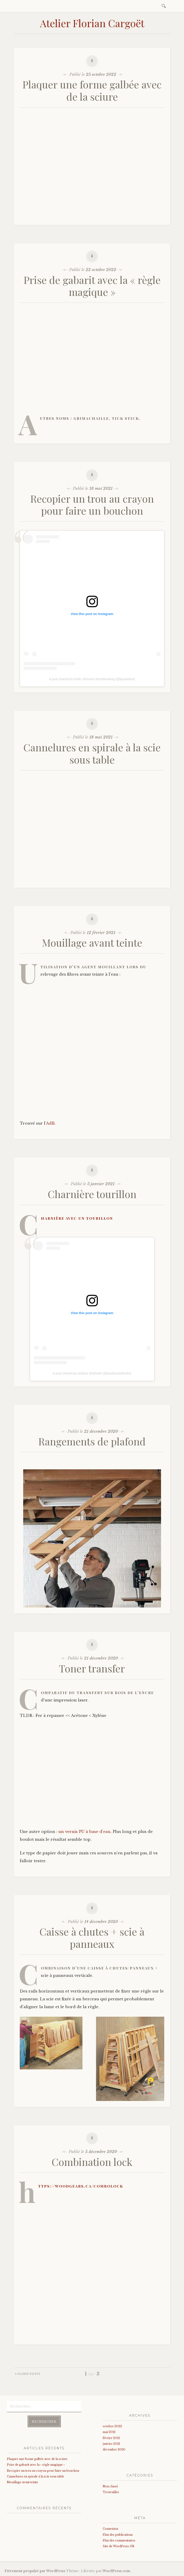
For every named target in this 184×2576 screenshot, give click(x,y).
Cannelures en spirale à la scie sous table (92, 753)
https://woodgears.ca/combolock (80, 2185)
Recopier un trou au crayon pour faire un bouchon (92, 504)
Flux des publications (118, 2534)
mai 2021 (109, 2432)
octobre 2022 (112, 2426)
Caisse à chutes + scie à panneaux (92, 1937)
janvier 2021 (111, 2443)
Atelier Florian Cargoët (92, 23)
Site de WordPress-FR (118, 2546)
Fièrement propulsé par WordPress (35, 2571)
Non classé (110, 2486)
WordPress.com (116, 2571)
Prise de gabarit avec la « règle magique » (92, 286)
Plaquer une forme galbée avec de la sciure (92, 90)
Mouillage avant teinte (92, 942)
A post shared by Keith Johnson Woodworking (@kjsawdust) (92, 679)
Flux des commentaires (119, 2540)
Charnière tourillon (92, 1194)
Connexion (110, 2528)
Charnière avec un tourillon (77, 1218)
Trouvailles (111, 2492)
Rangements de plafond (92, 1441)
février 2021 (111, 2438)
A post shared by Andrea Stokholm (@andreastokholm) (92, 1373)
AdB (50, 1123)
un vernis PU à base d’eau (84, 1831)
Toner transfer (92, 1668)
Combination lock (92, 2161)
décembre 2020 (114, 2449)
